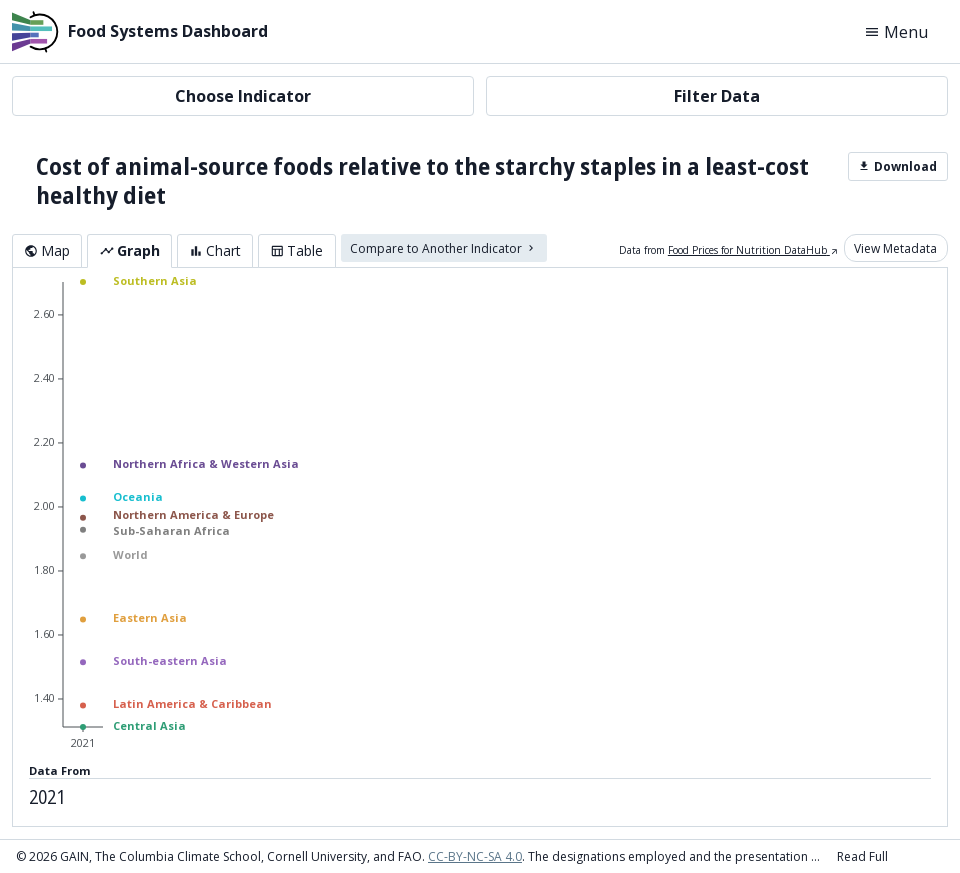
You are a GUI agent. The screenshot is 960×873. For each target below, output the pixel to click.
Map (47, 250)
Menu (896, 32)
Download (897, 166)
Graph (130, 250)
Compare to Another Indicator (443, 247)
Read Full (862, 856)
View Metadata (895, 247)
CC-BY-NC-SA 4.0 (475, 856)
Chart (215, 250)
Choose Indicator (243, 96)
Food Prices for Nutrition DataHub (753, 250)
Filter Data (717, 96)
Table (296, 250)
